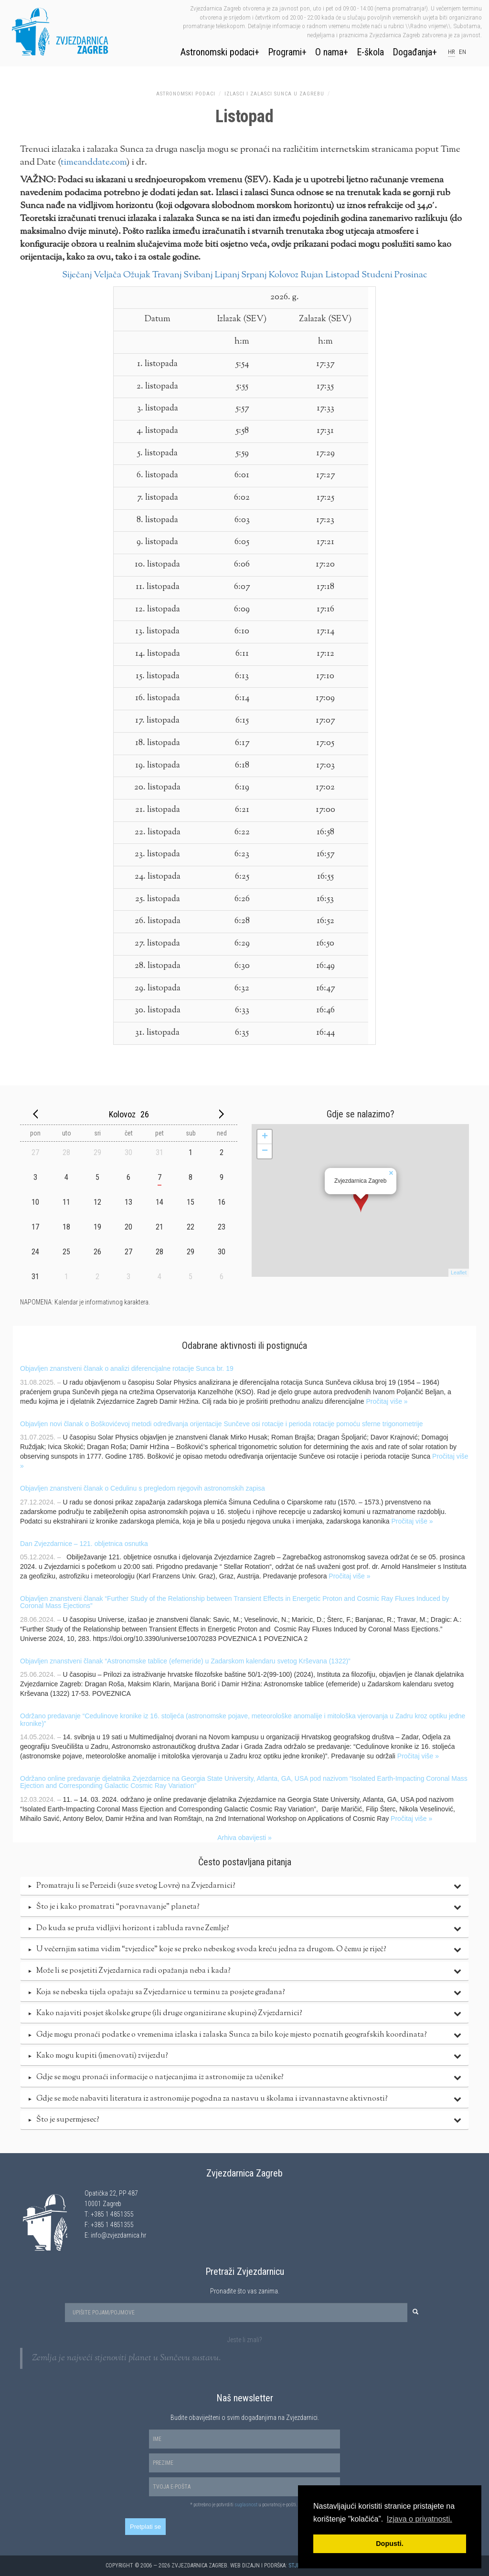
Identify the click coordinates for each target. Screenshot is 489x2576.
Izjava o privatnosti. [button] (419, 2519)
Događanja (412, 52)
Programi (285, 52)
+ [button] (265, 1137)
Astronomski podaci (218, 52)
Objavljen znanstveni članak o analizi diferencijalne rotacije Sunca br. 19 (127, 1368)
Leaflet (459, 1272)
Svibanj (198, 275)
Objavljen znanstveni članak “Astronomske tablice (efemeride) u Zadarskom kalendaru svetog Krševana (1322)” (185, 1661)
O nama (329, 52)
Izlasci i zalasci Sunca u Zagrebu (274, 94)
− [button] (265, 1151)
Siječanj (77, 275)
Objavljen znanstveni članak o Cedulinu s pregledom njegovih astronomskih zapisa (142, 1488)
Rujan (311, 275)
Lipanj (226, 275)
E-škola (370, 52)
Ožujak (136, 275)
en (462, 51)
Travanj (166, 275)
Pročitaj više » (386, 1401)
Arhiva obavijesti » (244, 1837)
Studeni (377, 275)
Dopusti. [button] (390, 2543)
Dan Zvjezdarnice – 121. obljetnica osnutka (84, 1543)
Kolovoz (283, 275)
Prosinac (410, 275)
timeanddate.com (94, 162)
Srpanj (253, 275)
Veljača (107, 275)
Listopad (342, 275)
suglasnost (245, 2505)
